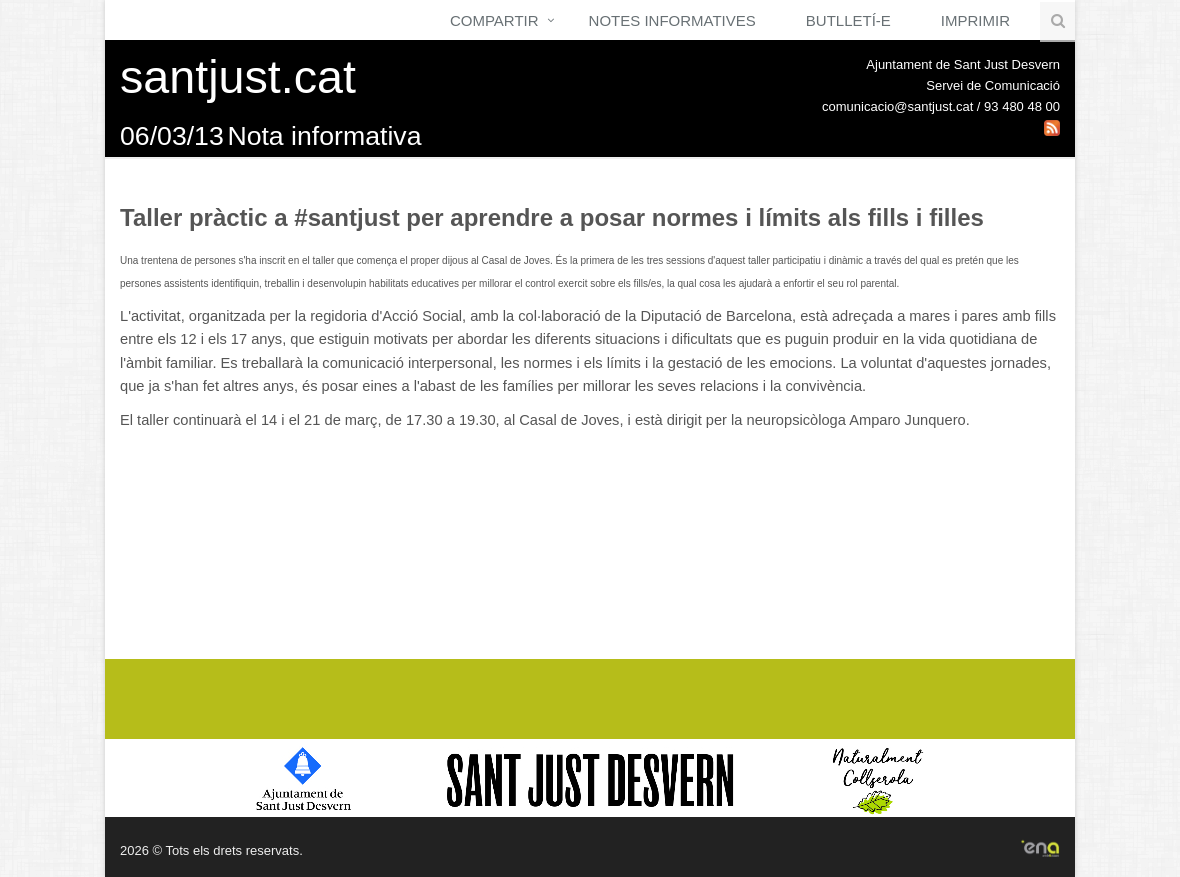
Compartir (494, 20)
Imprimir (975, 20)
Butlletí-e (848, 20)
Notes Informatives (672, 20)
